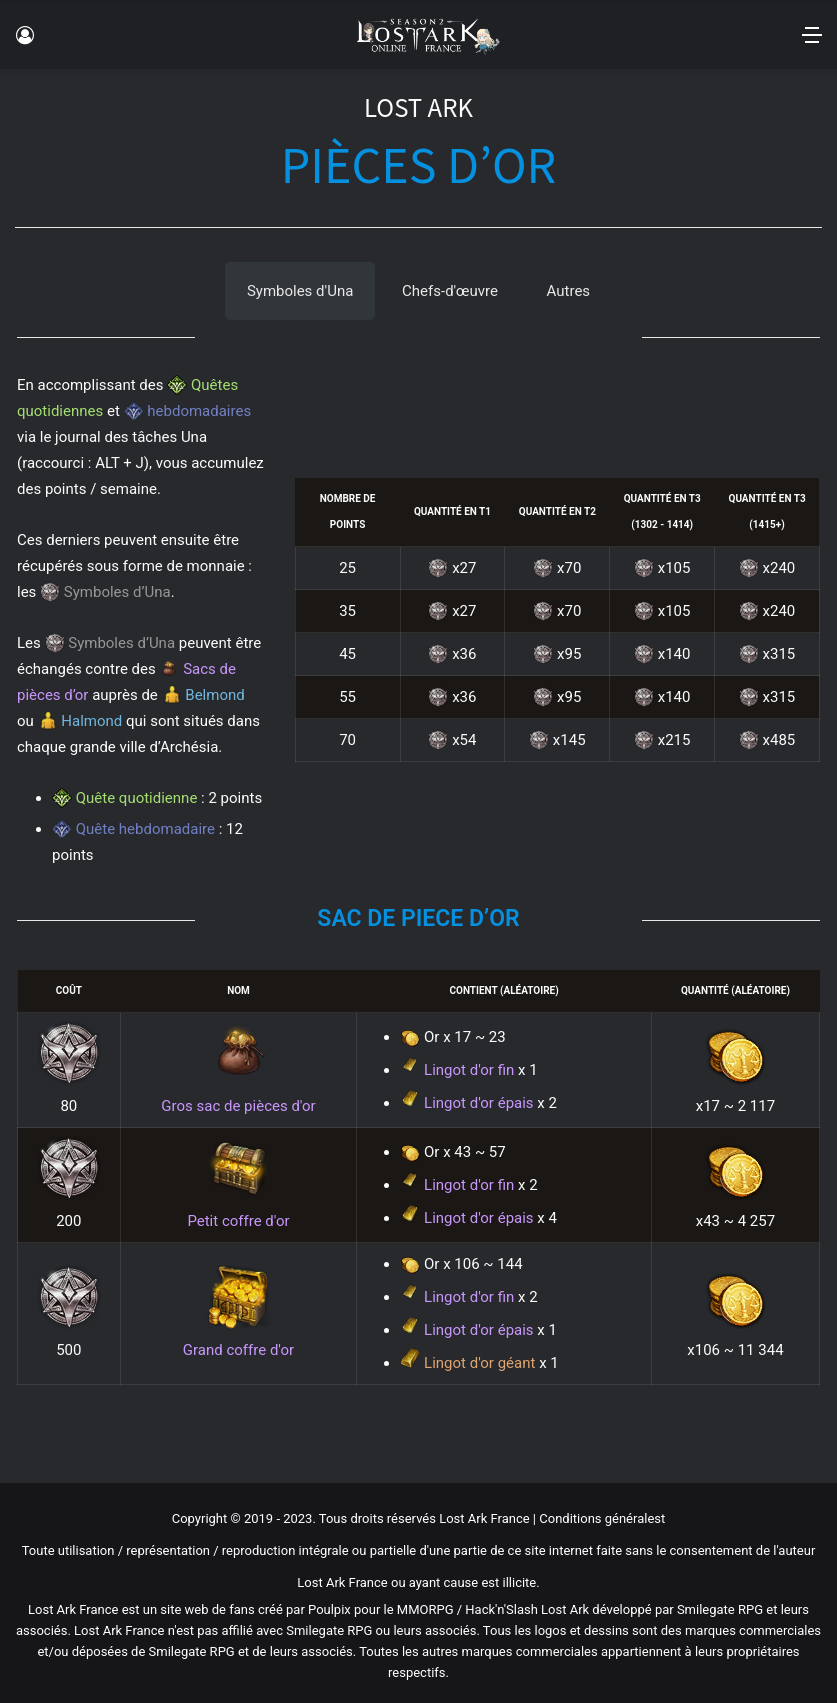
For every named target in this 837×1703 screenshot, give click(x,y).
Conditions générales (600, 1518)
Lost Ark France (484, 1518)
